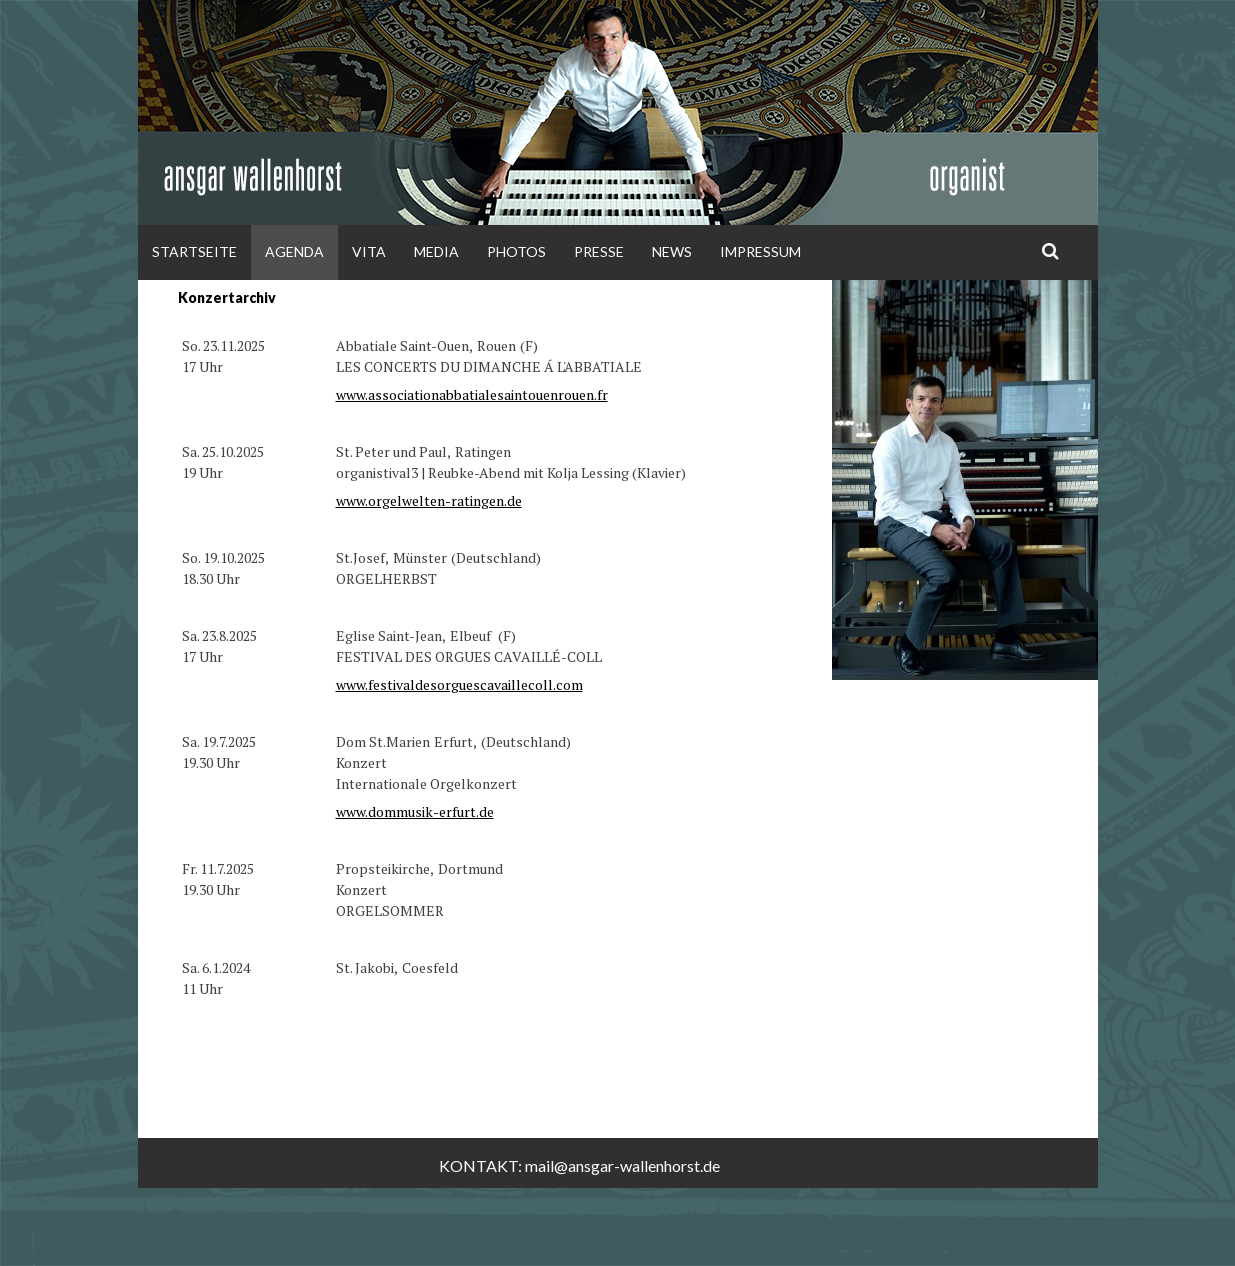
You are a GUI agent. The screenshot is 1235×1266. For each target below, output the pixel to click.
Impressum (760, 251)
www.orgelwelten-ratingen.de (429, 500)
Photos (516, 251)
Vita (369, 251)
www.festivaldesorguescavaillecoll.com (459, 684)
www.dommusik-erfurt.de (415, 811)
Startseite (194, 251)
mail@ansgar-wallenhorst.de (622, 1165)
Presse (599, 251)
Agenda (294, 251)
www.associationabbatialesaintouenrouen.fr (472, 394)
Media (436, 251)
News (672, 251)
